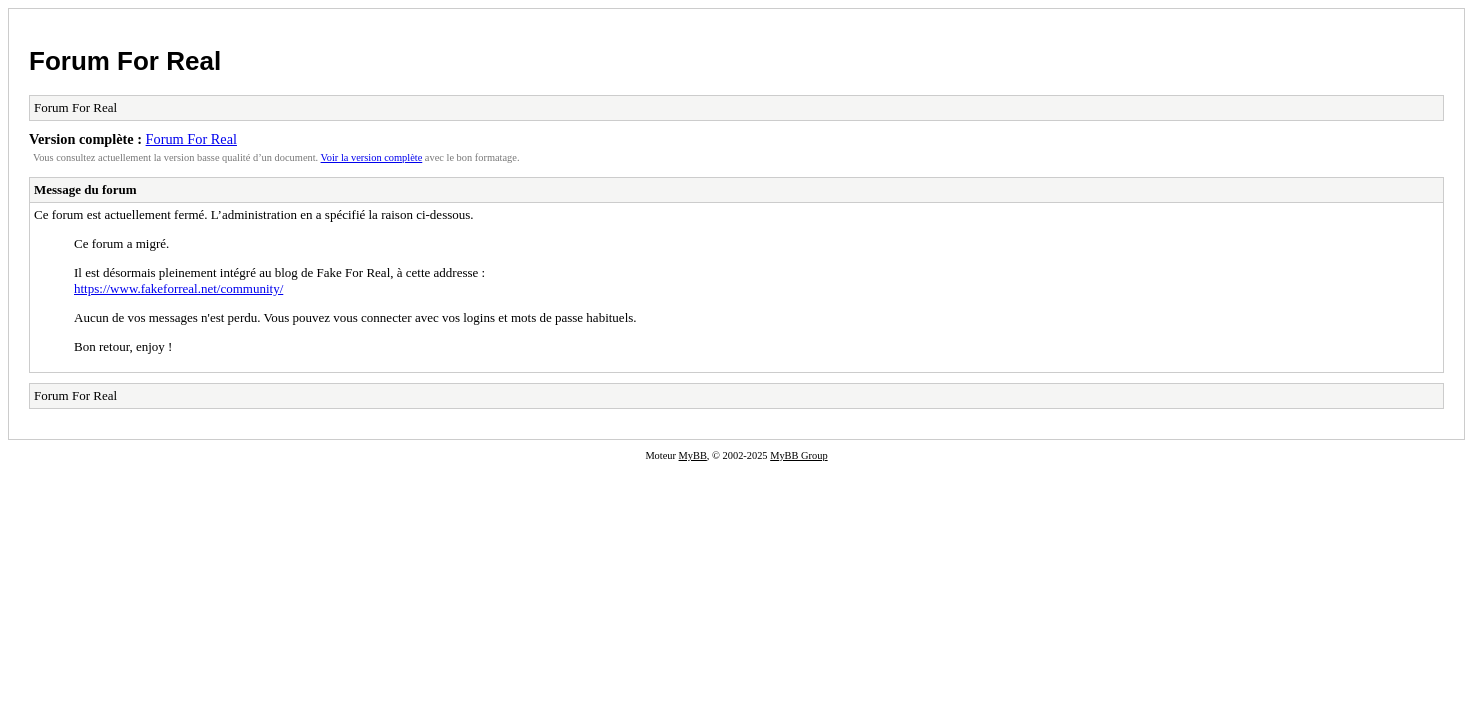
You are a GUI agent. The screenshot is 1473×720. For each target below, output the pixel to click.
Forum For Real (125, 61)
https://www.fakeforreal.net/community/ (178, 288)
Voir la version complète (372, 157)
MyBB (693, 455)
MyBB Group (798, 455)
